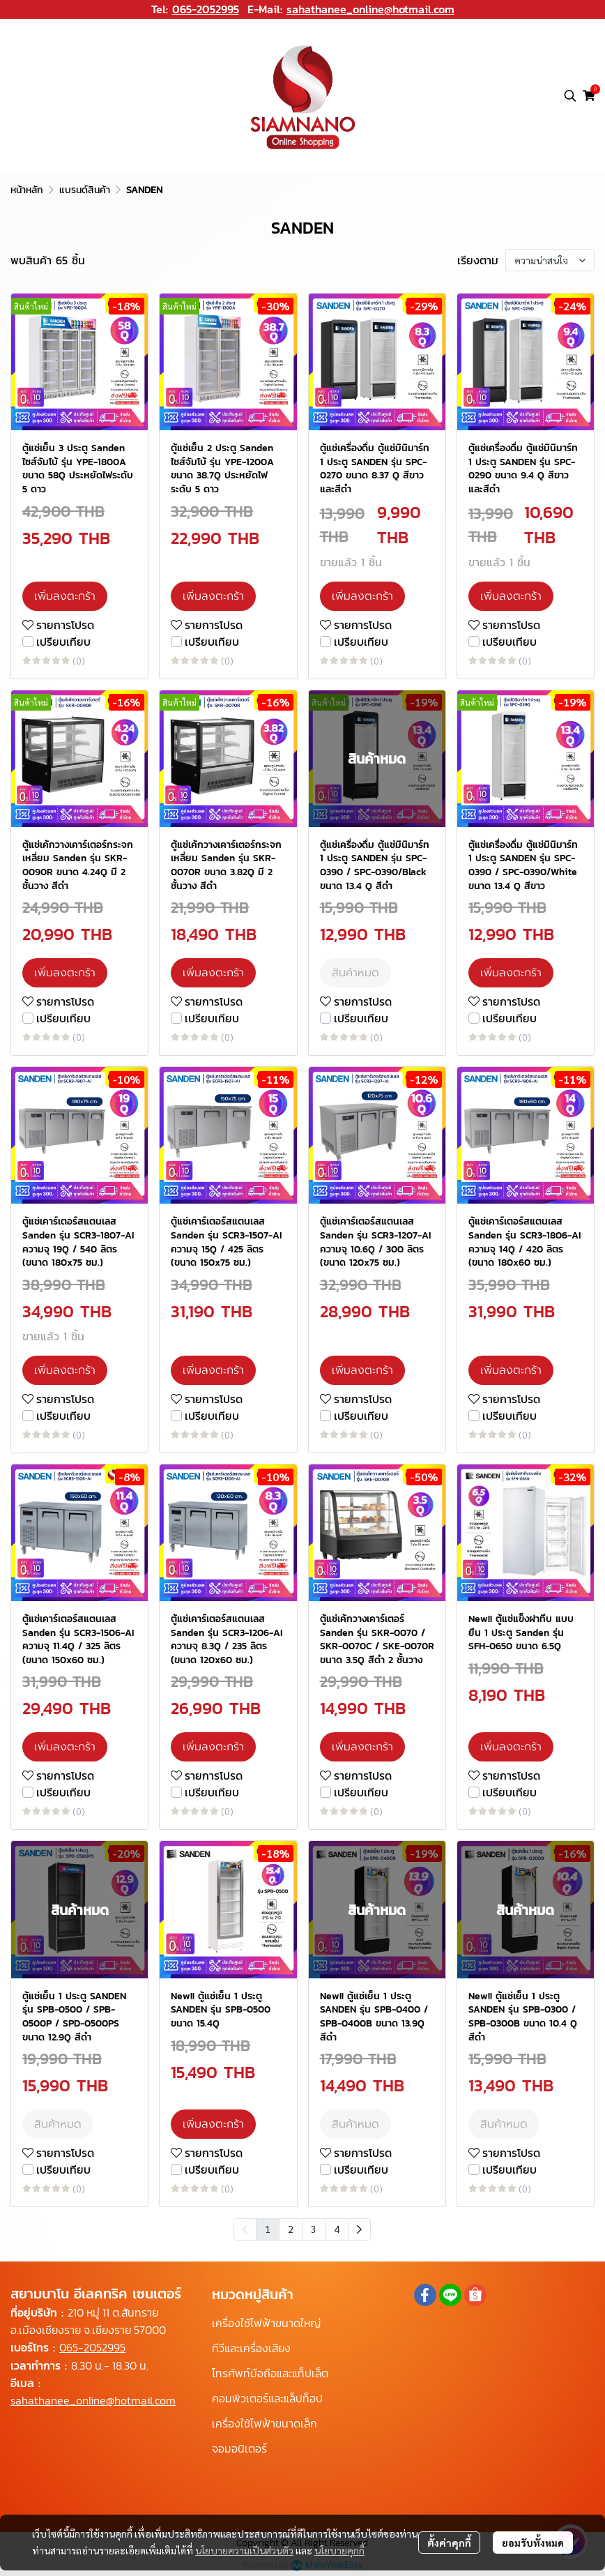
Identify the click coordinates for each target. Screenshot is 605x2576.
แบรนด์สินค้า (84, 190)
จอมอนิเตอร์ (239, 2448)
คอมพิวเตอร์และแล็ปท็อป (267, 2398)
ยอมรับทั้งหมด (533, 2542)
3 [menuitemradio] (313, 2228)
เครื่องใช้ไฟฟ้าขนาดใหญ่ (266, 2322)
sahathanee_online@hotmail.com (370, 9)
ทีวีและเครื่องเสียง (251, 2348)
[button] (570, 95)
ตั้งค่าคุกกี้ (449, 2542)
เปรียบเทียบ (63, 641)
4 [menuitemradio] (336, 2228)
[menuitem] (359, 2229)
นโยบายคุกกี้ (339, 2550)
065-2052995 (205, 9)
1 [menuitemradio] (267, 2228)
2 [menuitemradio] (290, 2228)
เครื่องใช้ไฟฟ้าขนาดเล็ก (264, 2423)
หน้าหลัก (26, 190)
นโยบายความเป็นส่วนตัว (244, 2550)
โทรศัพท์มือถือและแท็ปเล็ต (270, 2373)
